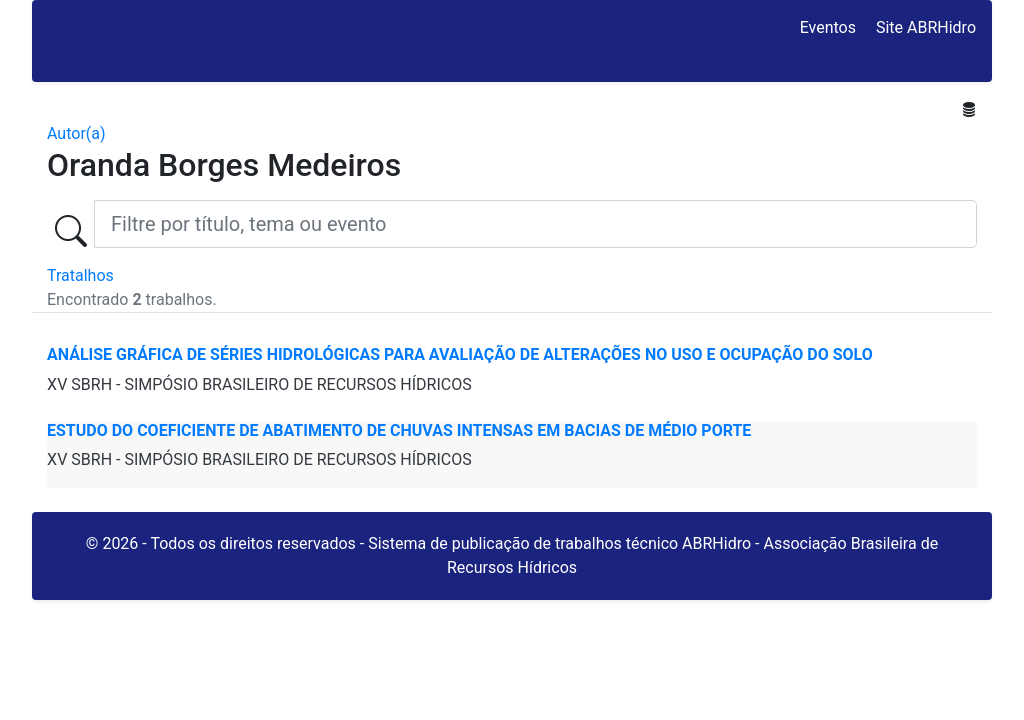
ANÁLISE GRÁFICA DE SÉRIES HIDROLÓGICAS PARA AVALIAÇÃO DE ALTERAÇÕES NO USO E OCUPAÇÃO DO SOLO (460, 354)
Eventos (828, 27)
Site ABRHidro (926, 27)
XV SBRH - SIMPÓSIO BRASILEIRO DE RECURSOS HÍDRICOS (259, 384)
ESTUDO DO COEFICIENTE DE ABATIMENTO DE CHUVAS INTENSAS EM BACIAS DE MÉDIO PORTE (399, 430)
